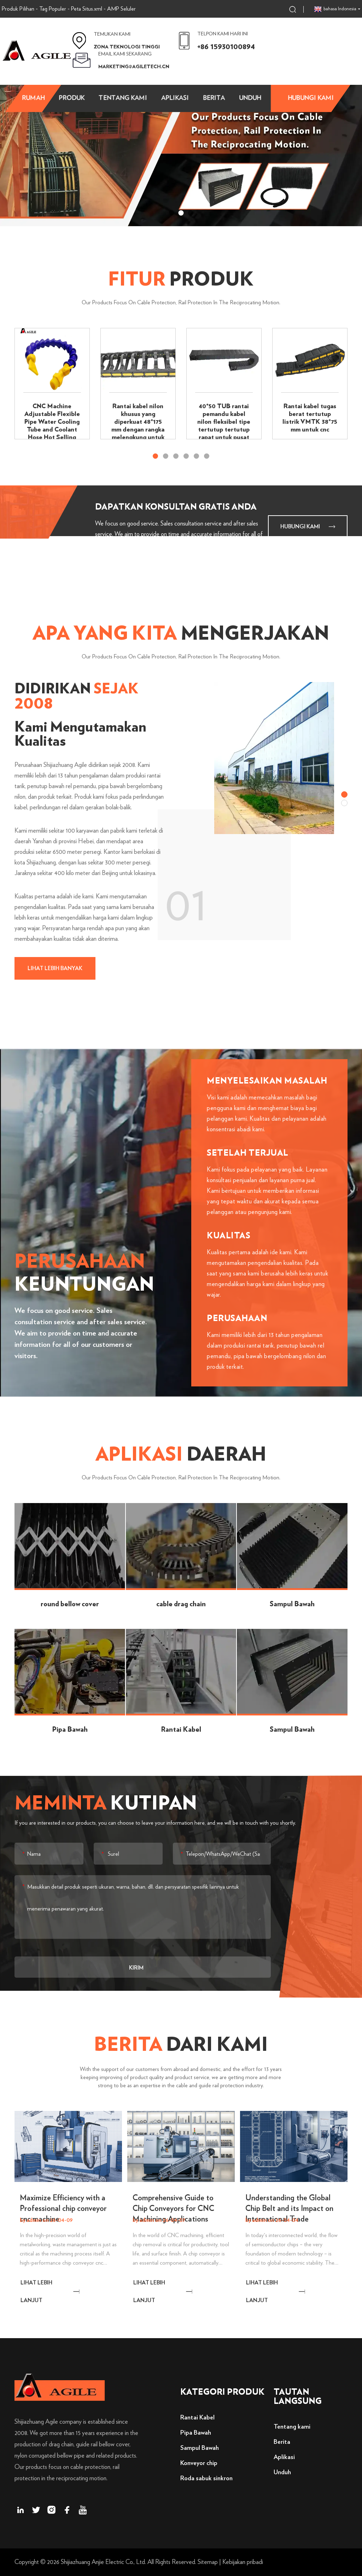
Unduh (250, 98)
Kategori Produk (222, 2392)
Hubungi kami (311, 98)
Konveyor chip (198, 2463)
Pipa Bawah (195, 2433)
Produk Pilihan (18, 9)
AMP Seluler (121, 9)
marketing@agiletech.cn (133, 66)
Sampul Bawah (199, 2448)
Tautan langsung (298, 2397)
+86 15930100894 (226, 47)
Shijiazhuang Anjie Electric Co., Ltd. (103, 2562)
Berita (214, 98)
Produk (71, 98)
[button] (171, 213)
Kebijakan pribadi (242, 2562)
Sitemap (208, 2562)
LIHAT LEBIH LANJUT (36, 2291)
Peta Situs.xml (86, 9)
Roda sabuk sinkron (206, 2478)
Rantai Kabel (197, 2417)
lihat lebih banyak (55, 968)
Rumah (33, 98)
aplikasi (175, 98)
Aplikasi (284, 2457)
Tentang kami (123, 98)
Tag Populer (52, 9)
